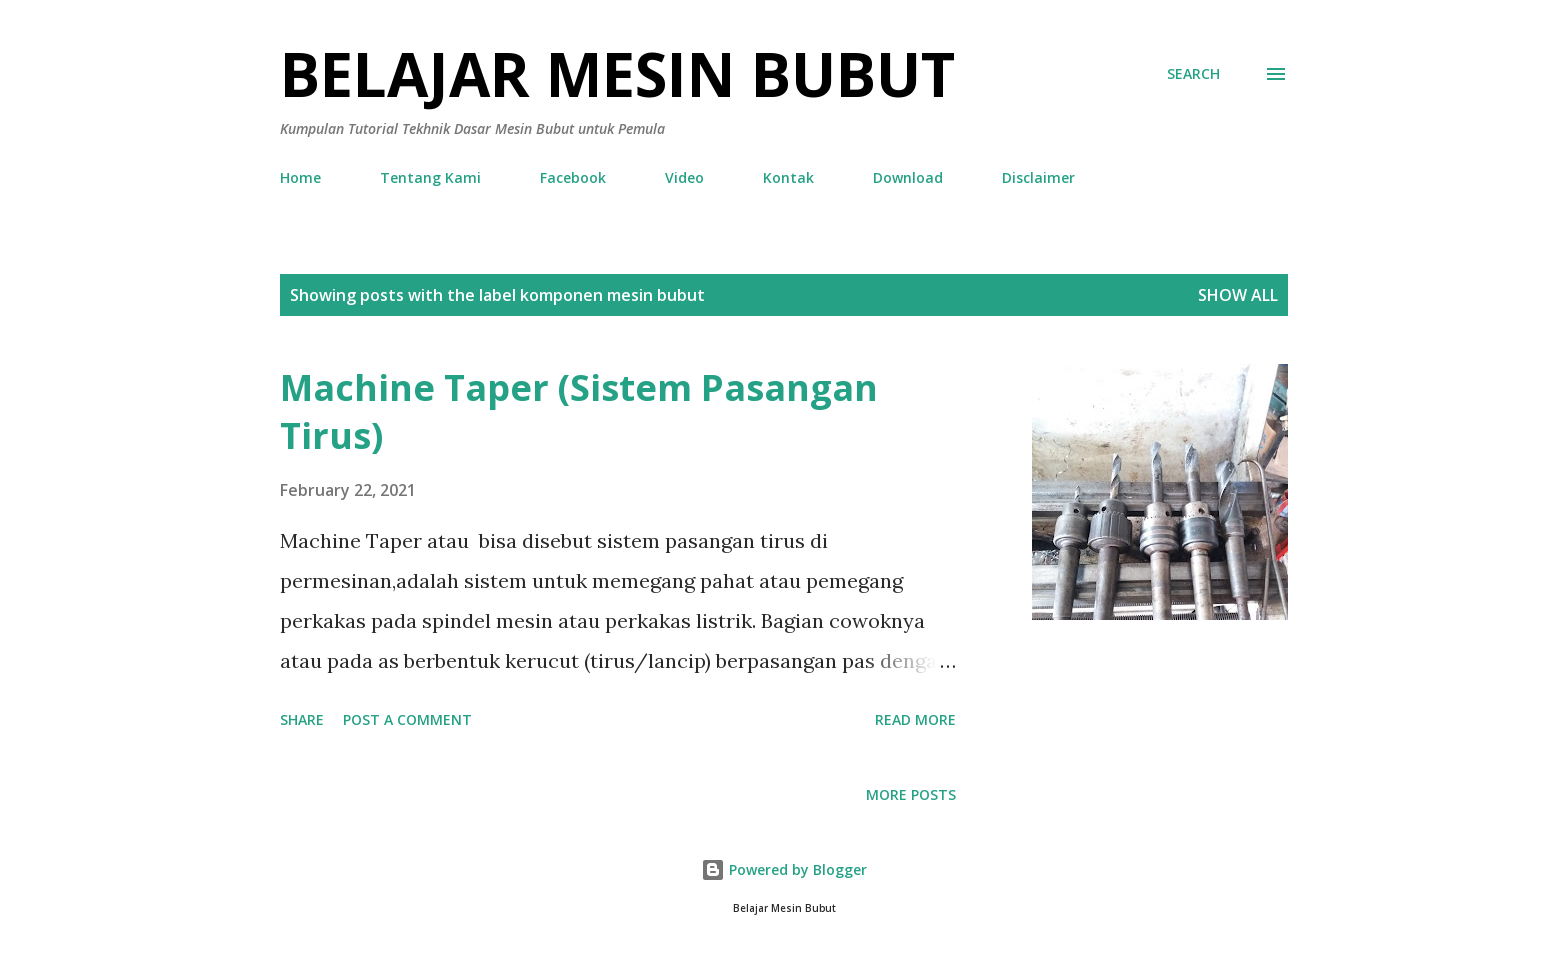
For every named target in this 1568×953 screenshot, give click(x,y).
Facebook (573, 177)
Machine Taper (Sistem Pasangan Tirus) (579, 411)
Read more (915, 719)
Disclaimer (1038, 177)
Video (684, 177)
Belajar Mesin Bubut (617, 74)
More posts (911, 794)
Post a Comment (407, 719)
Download (908, 177)
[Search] (1193, 74)
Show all (1238, 295)
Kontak (788, 177)
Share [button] (302, 719)
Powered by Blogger (784, 869)
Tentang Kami (430, 177)
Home (300, 177)
